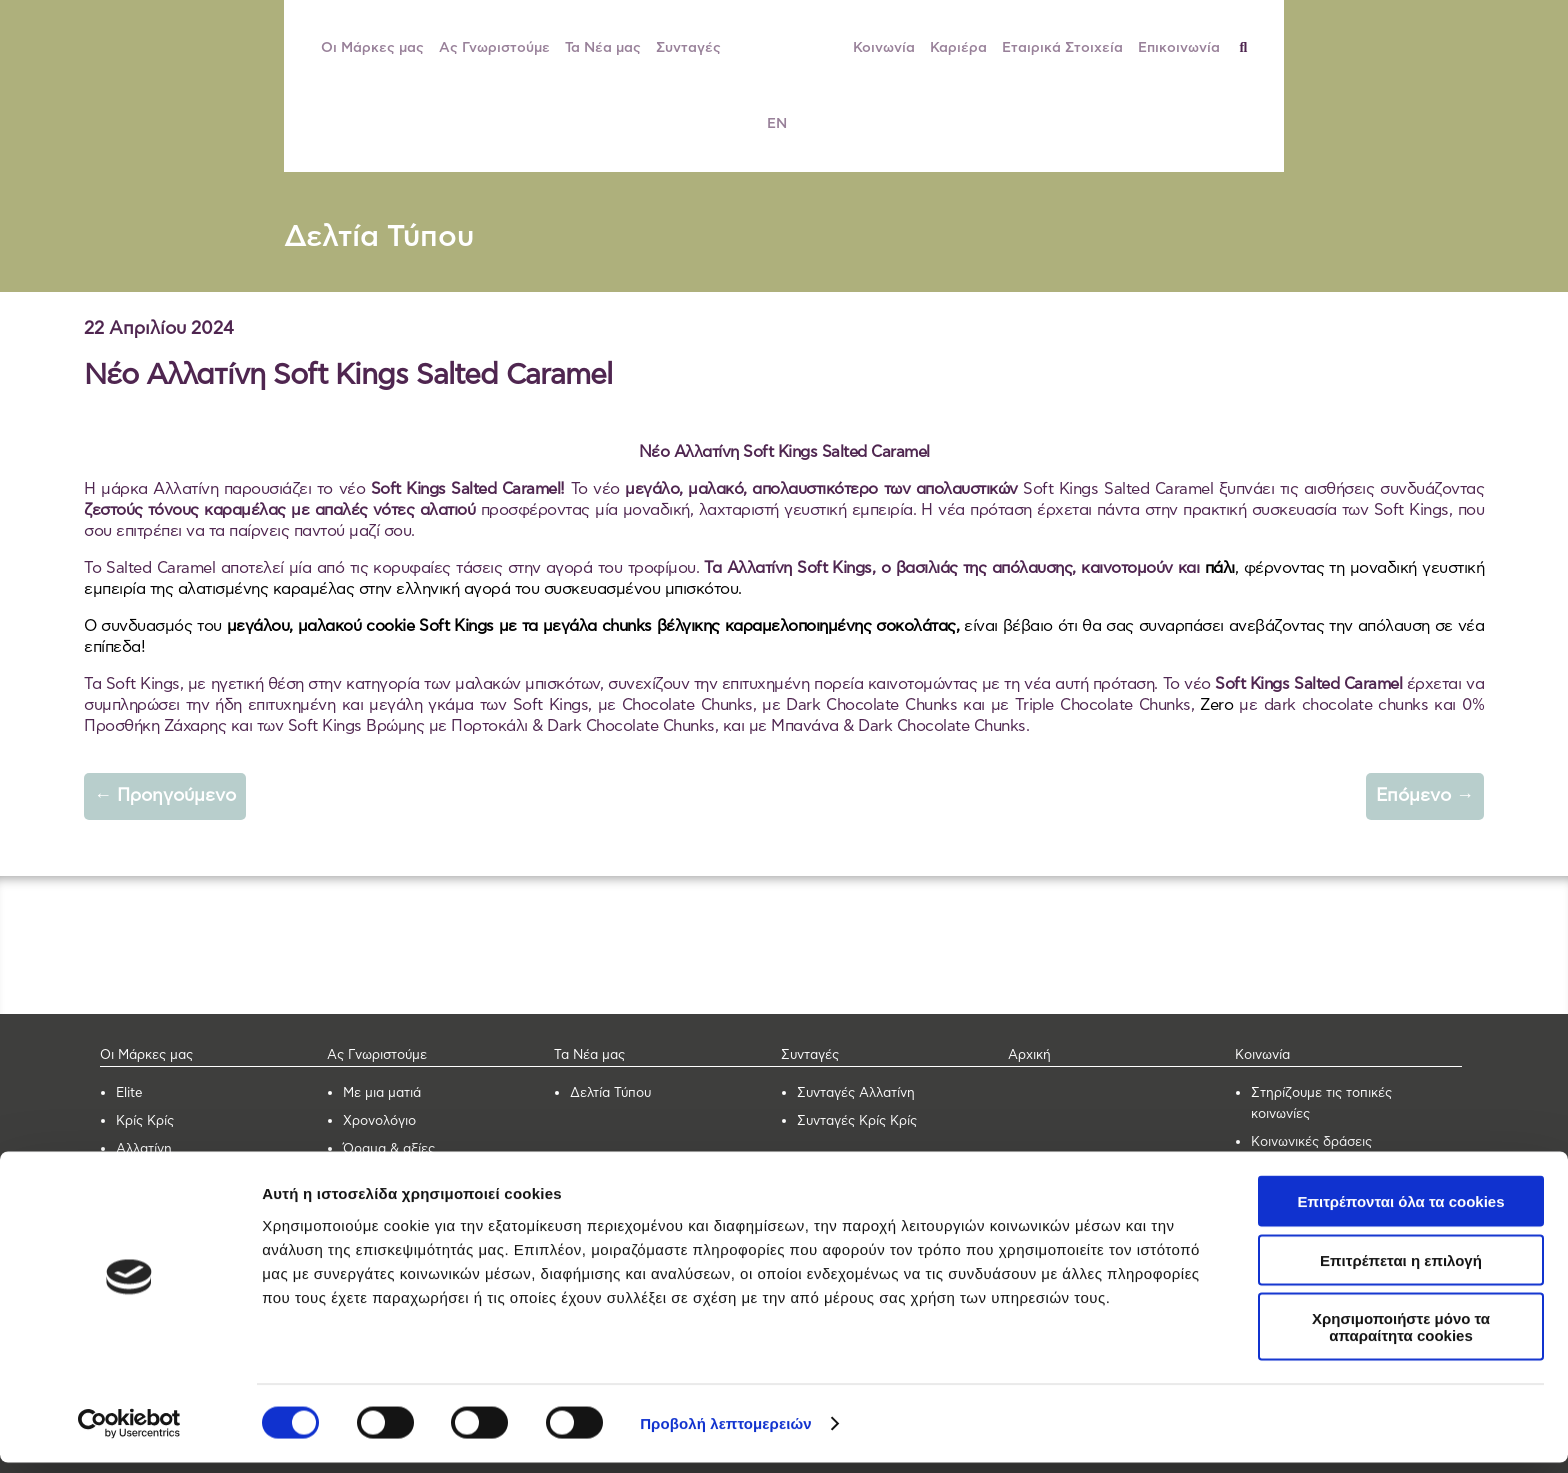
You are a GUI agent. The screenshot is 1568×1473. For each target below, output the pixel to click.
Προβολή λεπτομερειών (726, 1433)
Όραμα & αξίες (389, 1149)
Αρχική (1029, 1055)
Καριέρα (958, 48)
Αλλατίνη (144, 1149)
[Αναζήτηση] (1251, 48)
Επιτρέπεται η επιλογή (1401, 1270)
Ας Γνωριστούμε (494, 48)
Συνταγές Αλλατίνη (856, 1093)
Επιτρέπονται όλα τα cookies (1400, 1211)
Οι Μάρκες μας (372, 48)
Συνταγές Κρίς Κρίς (857, 1121)
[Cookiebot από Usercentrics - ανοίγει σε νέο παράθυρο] (129, 1434)
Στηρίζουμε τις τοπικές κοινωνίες (1321, 1104)
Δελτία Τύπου (379, 237)
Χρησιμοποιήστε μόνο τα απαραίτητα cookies (1401, 1337)
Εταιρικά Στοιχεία (1062, 48)
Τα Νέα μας (603, 48)
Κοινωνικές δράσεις (1311, 1142)
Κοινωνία (884, 48)
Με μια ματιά (382, 1093)
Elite (129, 1093)
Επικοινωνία (1179, 48)
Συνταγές (688, 48)
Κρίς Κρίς (145, 1121)
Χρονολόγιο (379, 1121)
